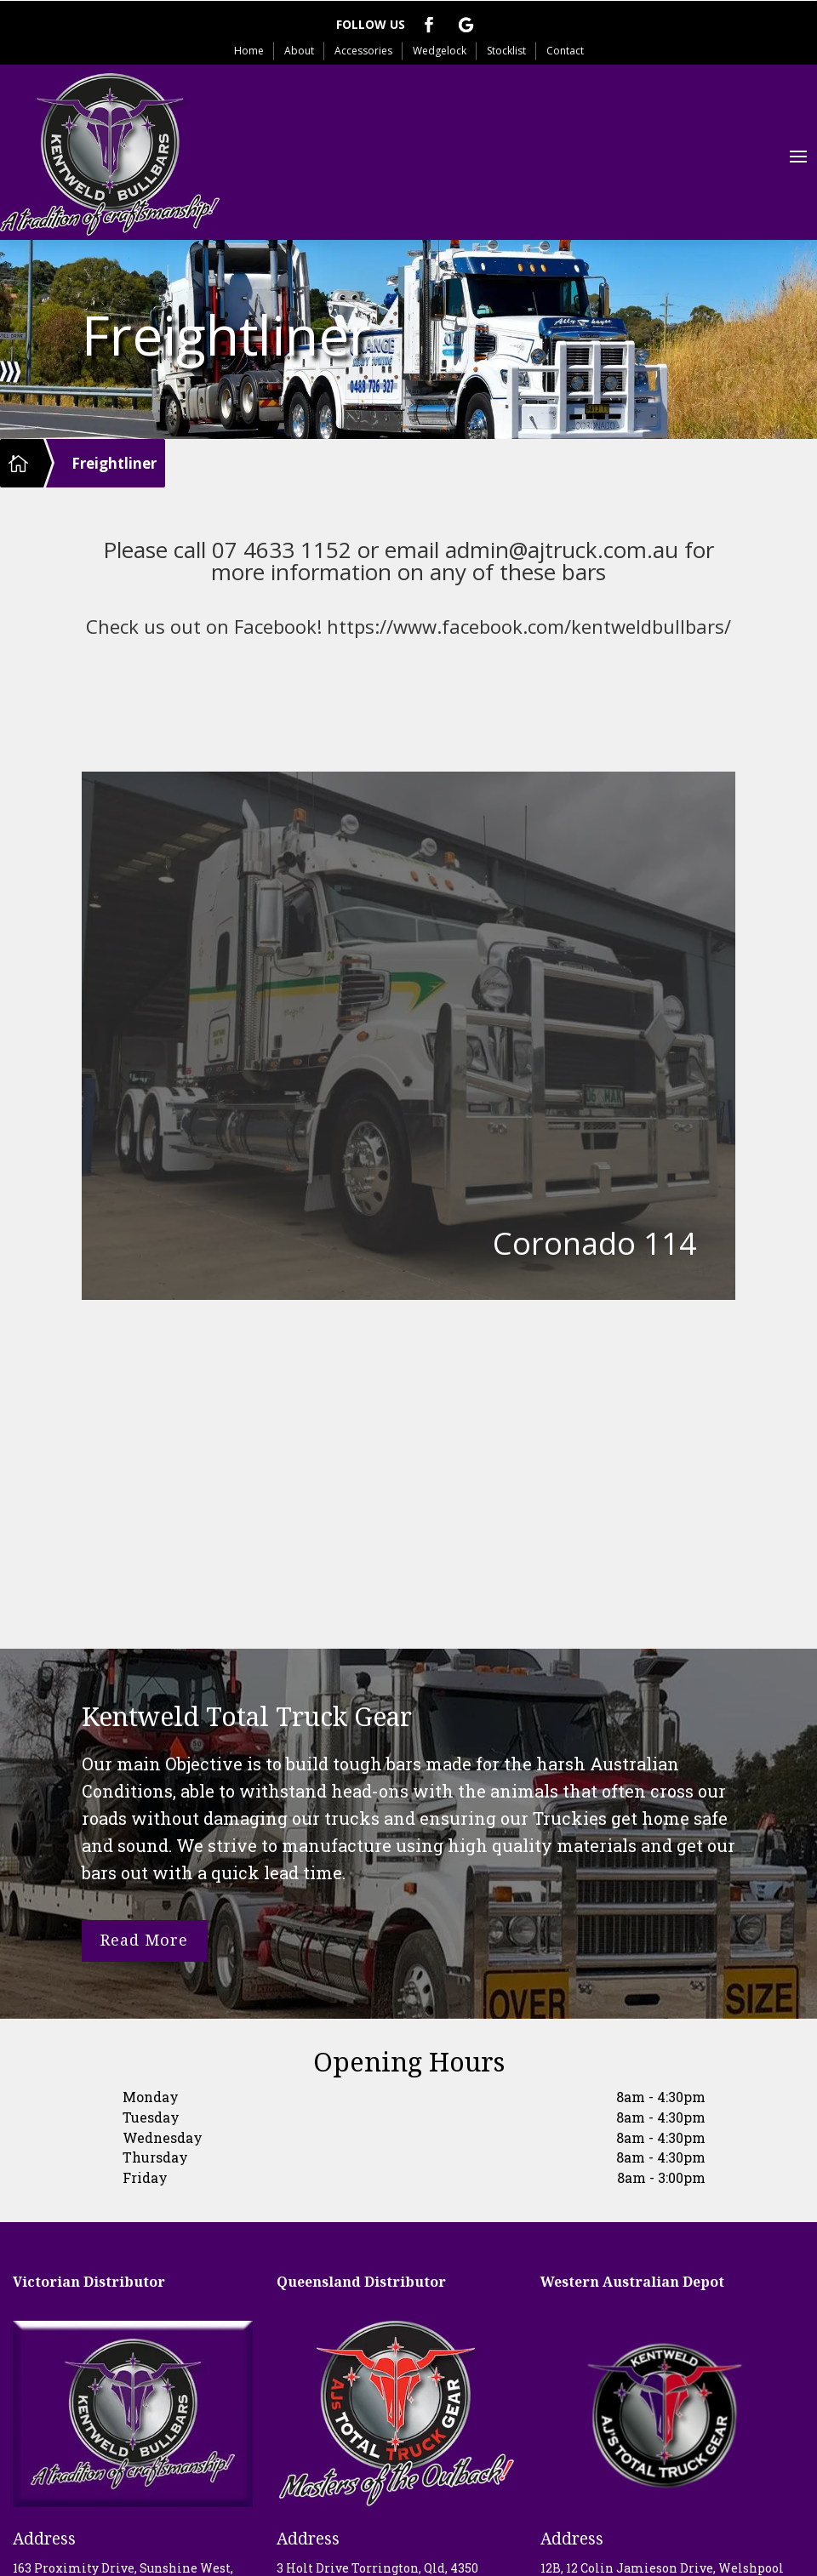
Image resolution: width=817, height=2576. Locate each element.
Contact (565, 50)
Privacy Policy (408, 2552)
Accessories (363, 50)
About (299, 50)
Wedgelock (439, 50)
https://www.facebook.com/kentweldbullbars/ (529, 626)
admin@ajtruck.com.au (561, 549)
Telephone (53, 2407)
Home (249, 50)
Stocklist (506, 50)
